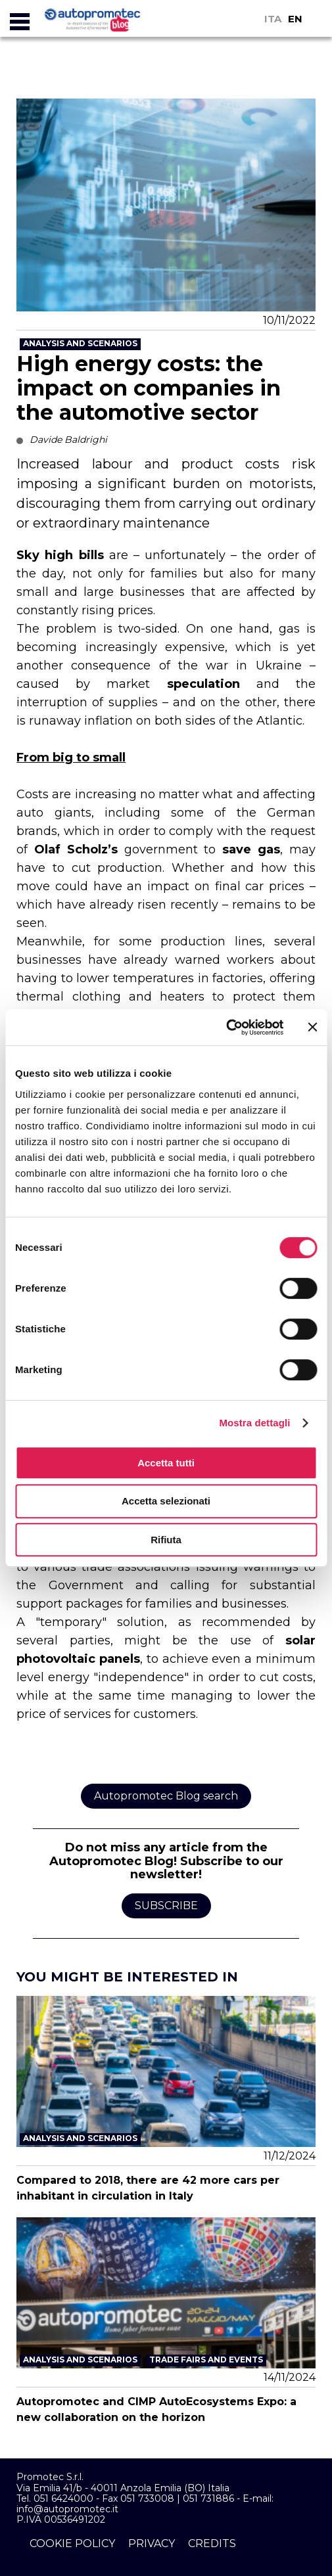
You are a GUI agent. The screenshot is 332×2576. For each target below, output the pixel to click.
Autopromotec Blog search (166, 1796)
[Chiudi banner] (312, 1026)
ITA (272, 18)
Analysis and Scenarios (80, 343)
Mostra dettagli (254, 1422)
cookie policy (72, 2543)
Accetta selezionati (166, 1500)
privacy (151, 2543)
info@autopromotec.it (67, 2509)
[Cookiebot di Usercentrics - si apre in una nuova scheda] (225, 1027)
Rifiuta (166, 1539)
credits (212, 2543)
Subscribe (166, 1905)
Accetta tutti (166, 1462)
